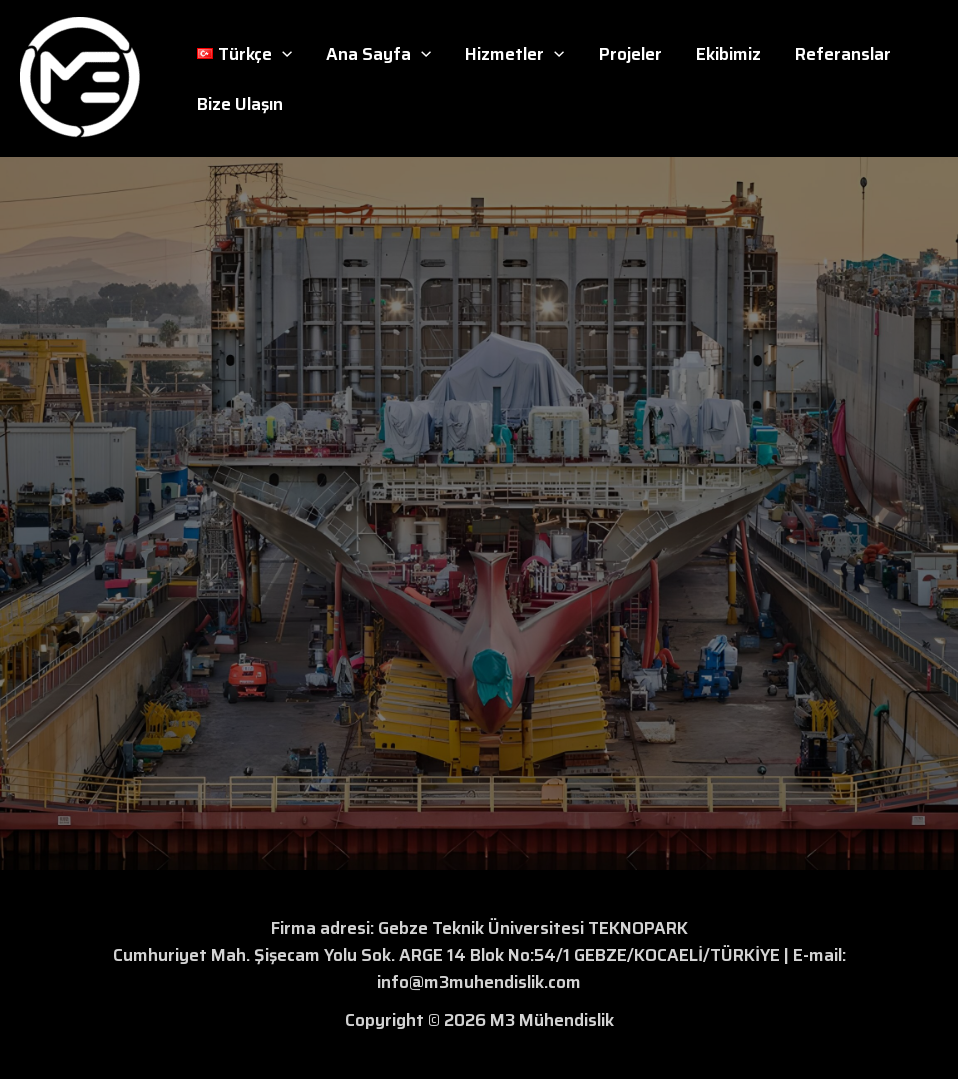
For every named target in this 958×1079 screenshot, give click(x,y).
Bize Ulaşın (240, 104)
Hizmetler (514, 54)
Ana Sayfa (378, 54)
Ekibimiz (728, 54)
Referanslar (843, 54)
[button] (282, 54)
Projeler (630, 54)
